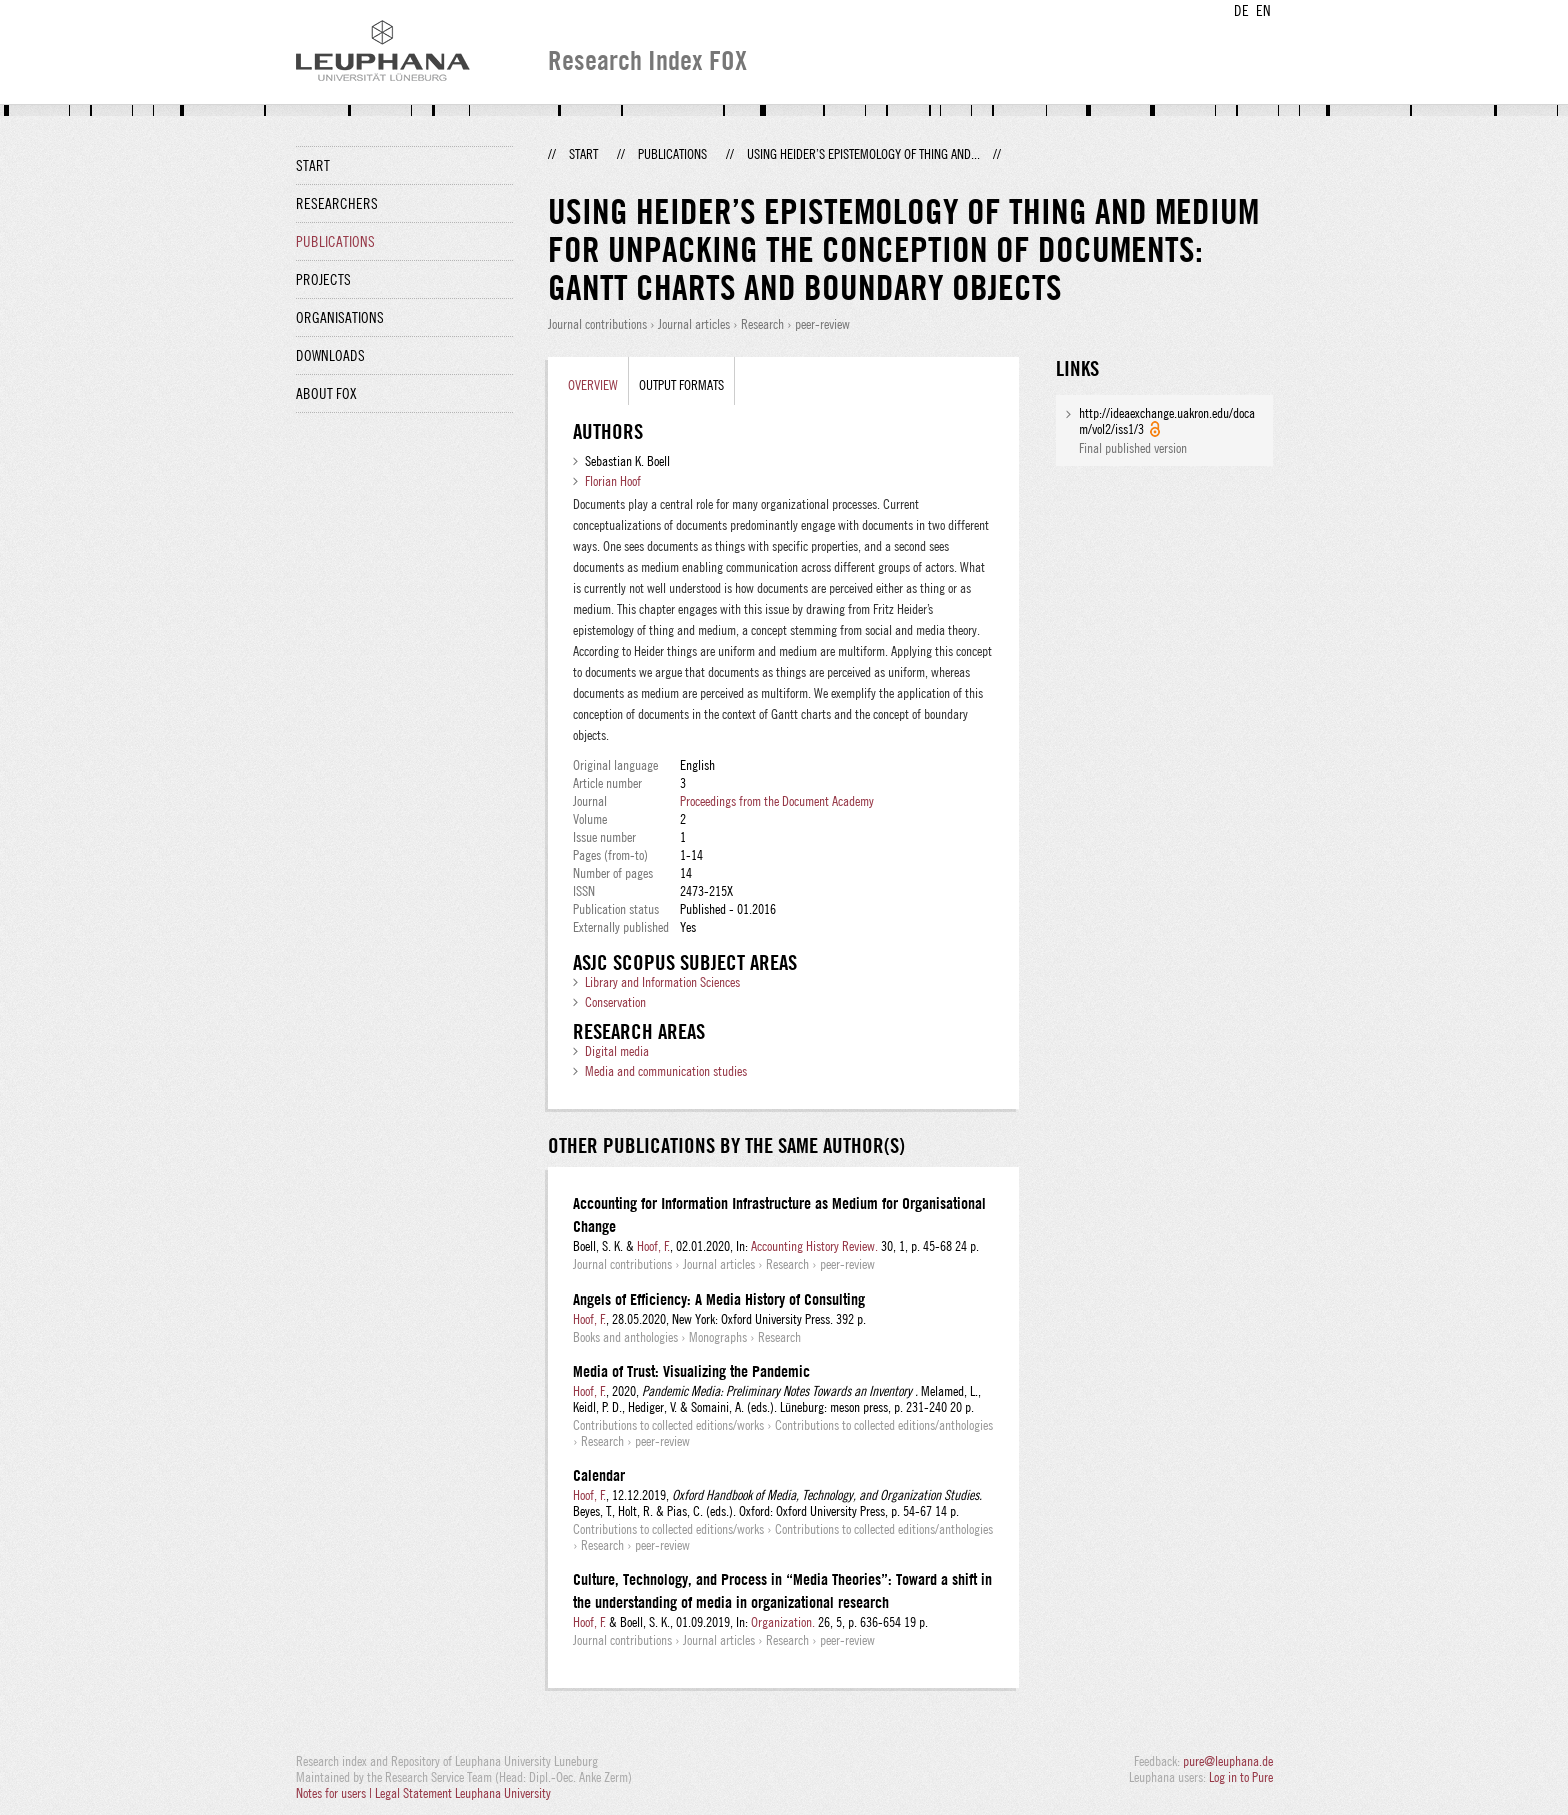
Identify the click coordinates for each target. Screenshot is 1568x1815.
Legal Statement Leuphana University (463, 1793)
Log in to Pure (1241, 1777)
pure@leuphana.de (1228, 1761)
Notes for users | (335, 1793)
